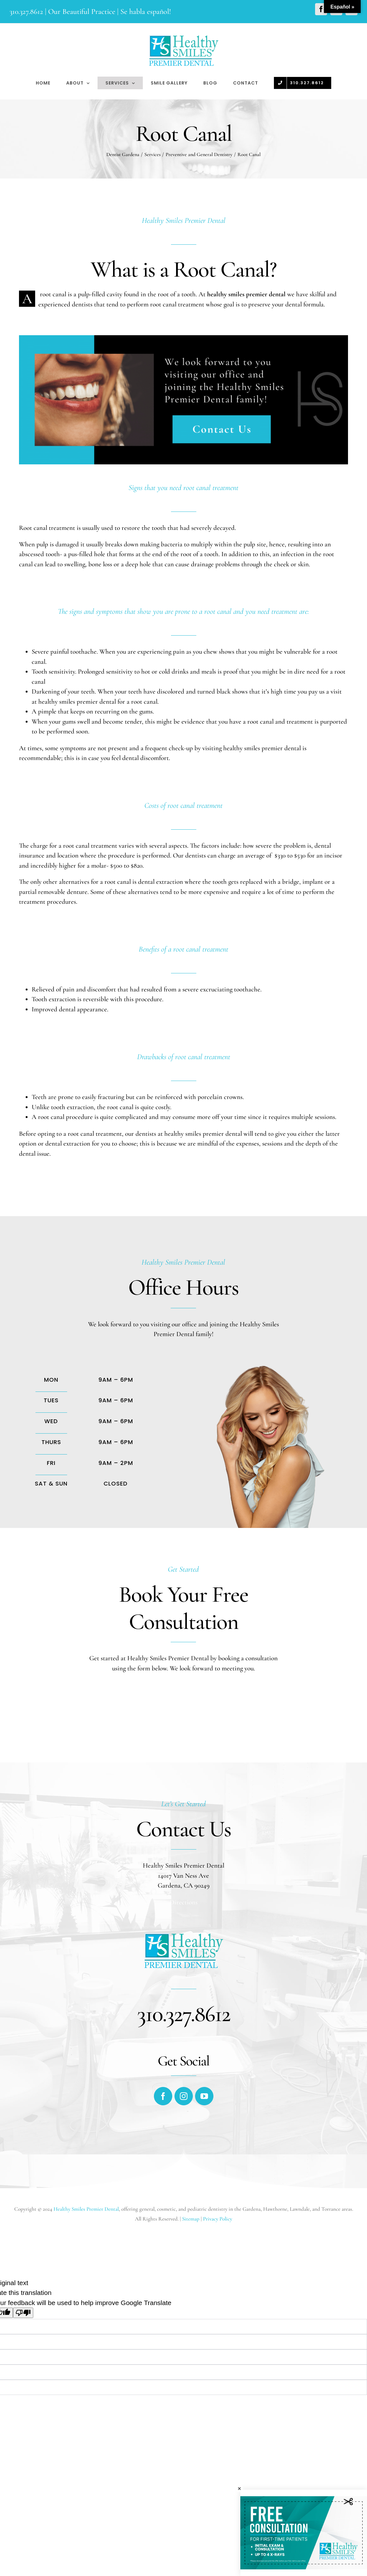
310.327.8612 (26, 11)
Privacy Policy (217, 2218)
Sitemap (191, 2218)
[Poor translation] (23, 2313)
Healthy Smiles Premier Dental (86, 2209)
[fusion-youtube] (204, 2096)
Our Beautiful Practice (81, 11)
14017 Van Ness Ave (183, 1876)
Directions (184, 1902)
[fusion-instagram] (183, 2096)
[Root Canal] (183, 340)
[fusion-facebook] (163, 2096)
